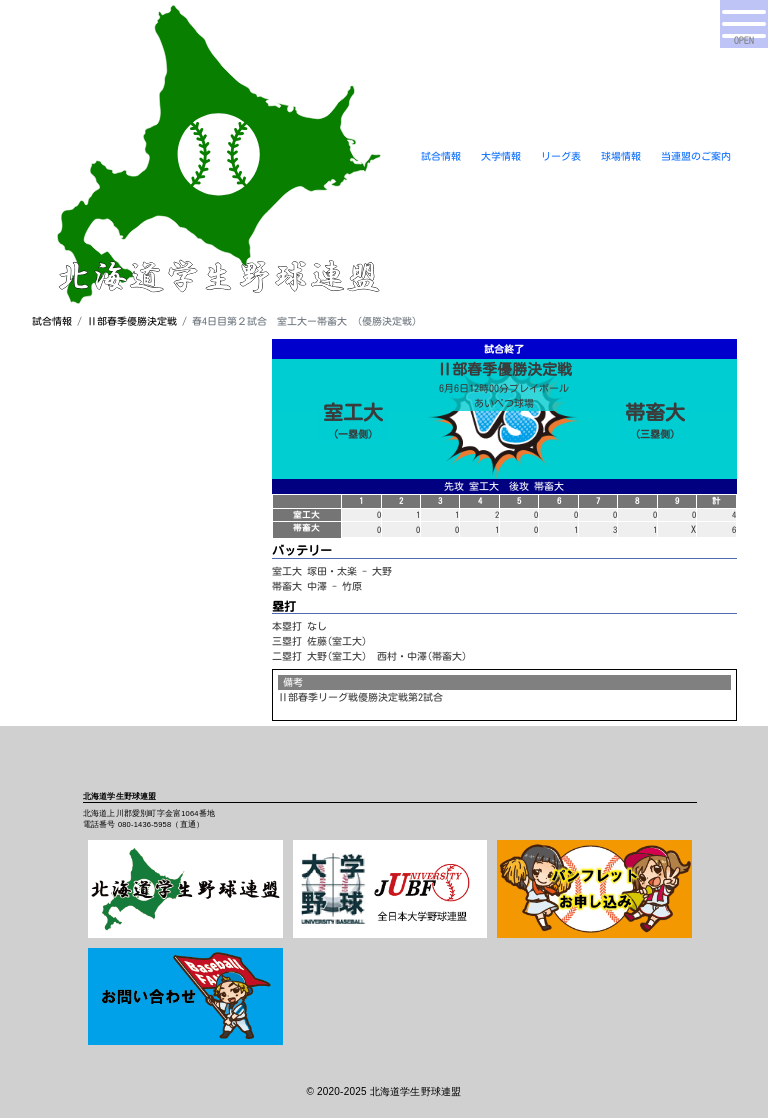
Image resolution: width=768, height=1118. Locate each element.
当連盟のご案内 (696, 156)
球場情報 (621, 156)
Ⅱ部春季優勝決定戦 (132, 321)
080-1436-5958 (144, 824)
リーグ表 (561, 156)
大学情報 (501, 156)
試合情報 (441, 156)
